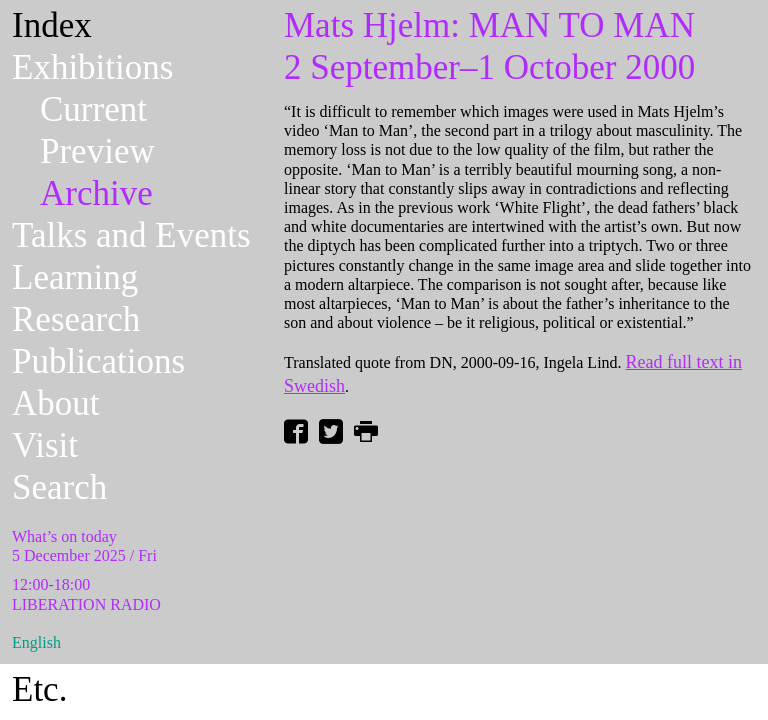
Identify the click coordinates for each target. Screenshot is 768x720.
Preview (97, 151)
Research (76, 319)
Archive (96, 193)
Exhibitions (92, 67)
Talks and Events (131, 235)
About (56, 403)
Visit (45, 445)
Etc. (39, 689)
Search (59, 487)
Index (52, 25)
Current (93, 109)
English (36, 642)
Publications (98, 361)
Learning (75, 277)
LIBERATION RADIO (86, 604)
